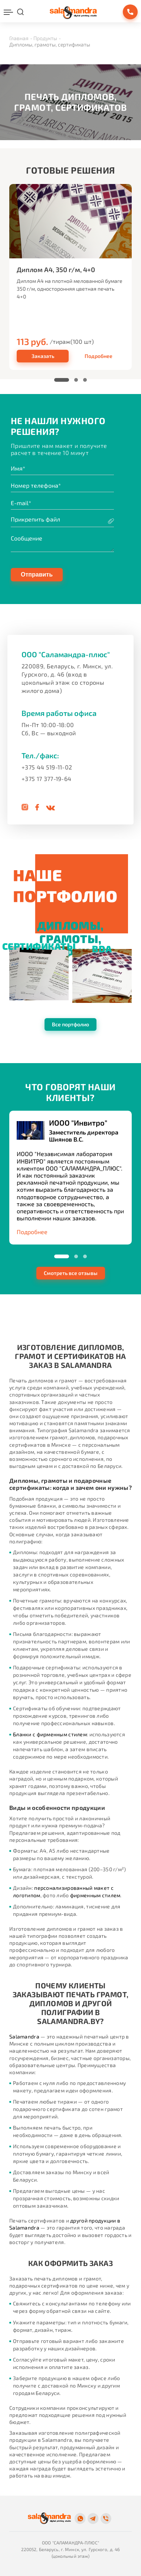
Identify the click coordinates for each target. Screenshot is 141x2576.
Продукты (45, 38)
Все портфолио (70, 1024)
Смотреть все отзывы (71, 1273)
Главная (19, 38)
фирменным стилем (95, 1895)
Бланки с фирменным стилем (50, 1734)
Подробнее (98, 356)
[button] (62, 380)
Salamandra (24, 2036)
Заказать (43, 356)
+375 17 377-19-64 (46, 778)
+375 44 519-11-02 (47, 767)
